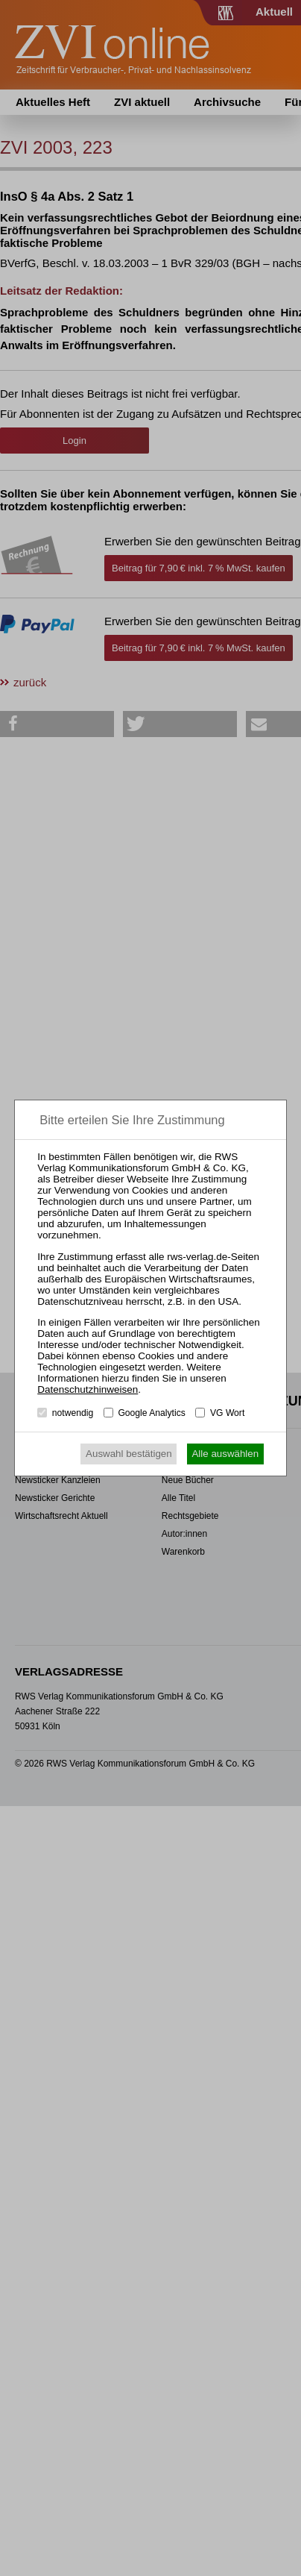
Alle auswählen (225, 1453)
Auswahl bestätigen (129, 1453)
